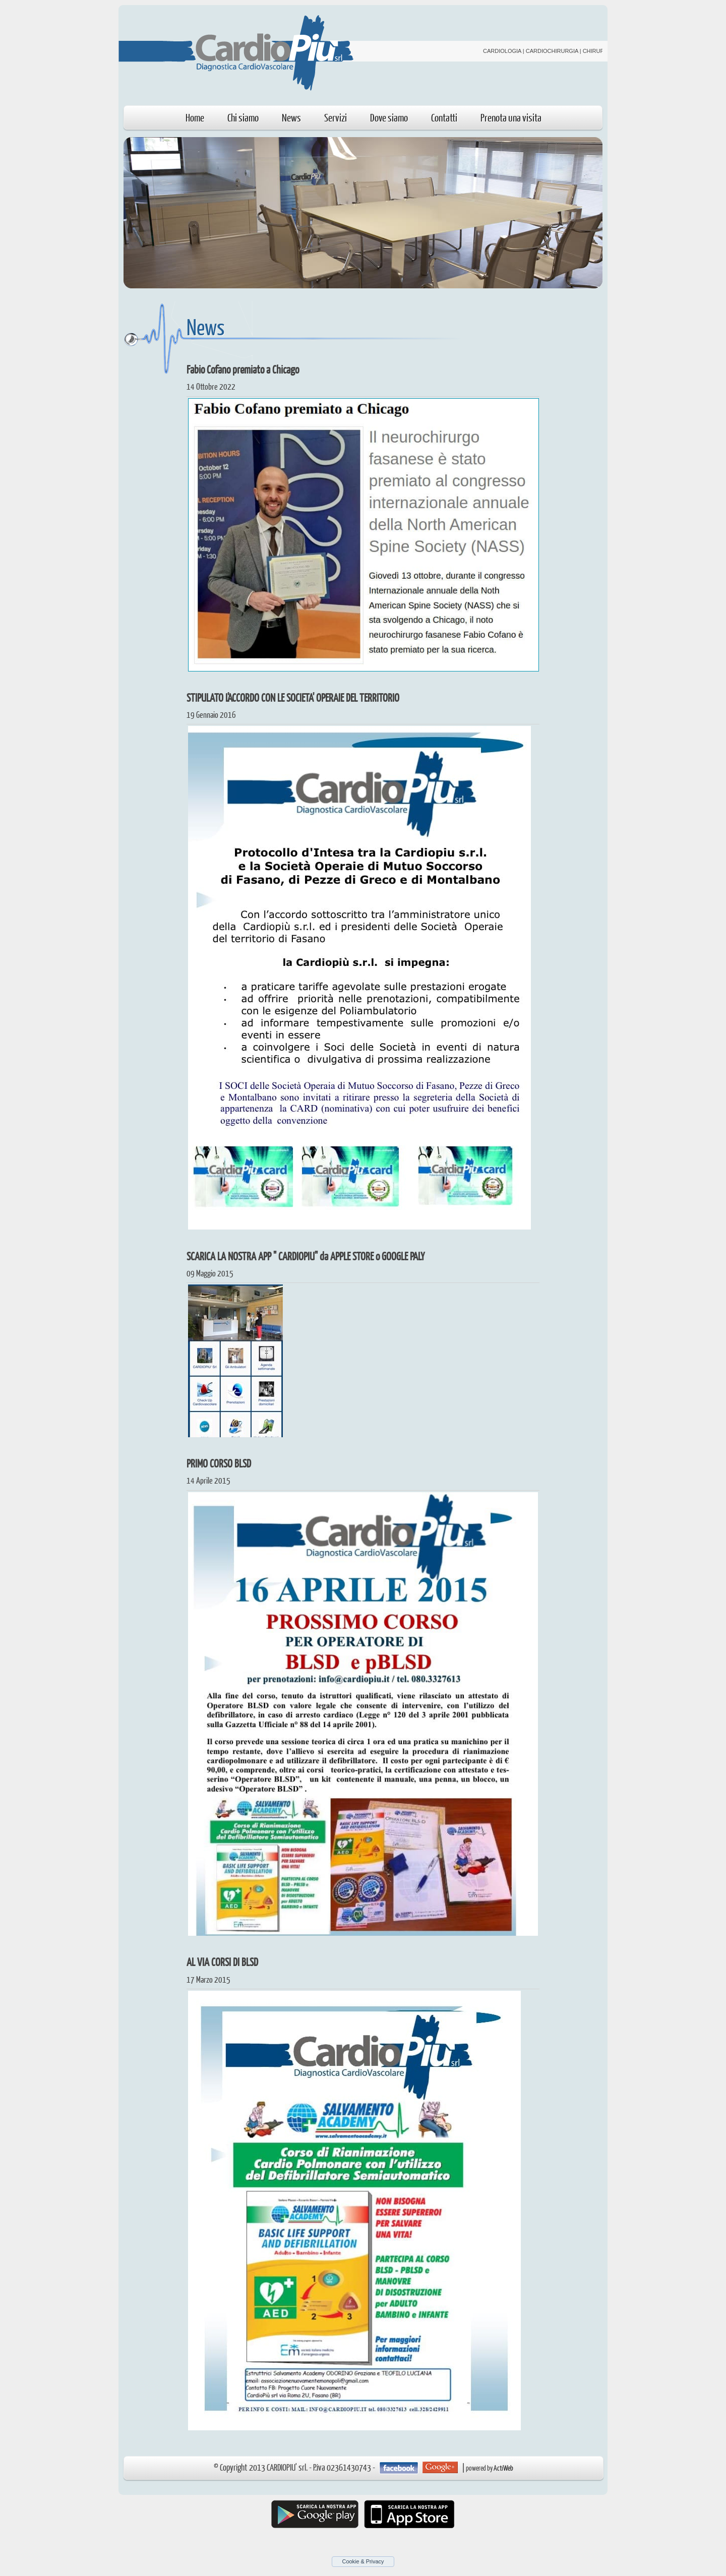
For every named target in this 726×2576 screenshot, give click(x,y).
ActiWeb (503, 2467)
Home (195, 117)
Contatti (444, 117)
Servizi (335, 117)
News (291, 117)
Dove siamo (389, 117)
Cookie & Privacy (363, 2561)
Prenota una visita (510, 117)
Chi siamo (243, 117)
